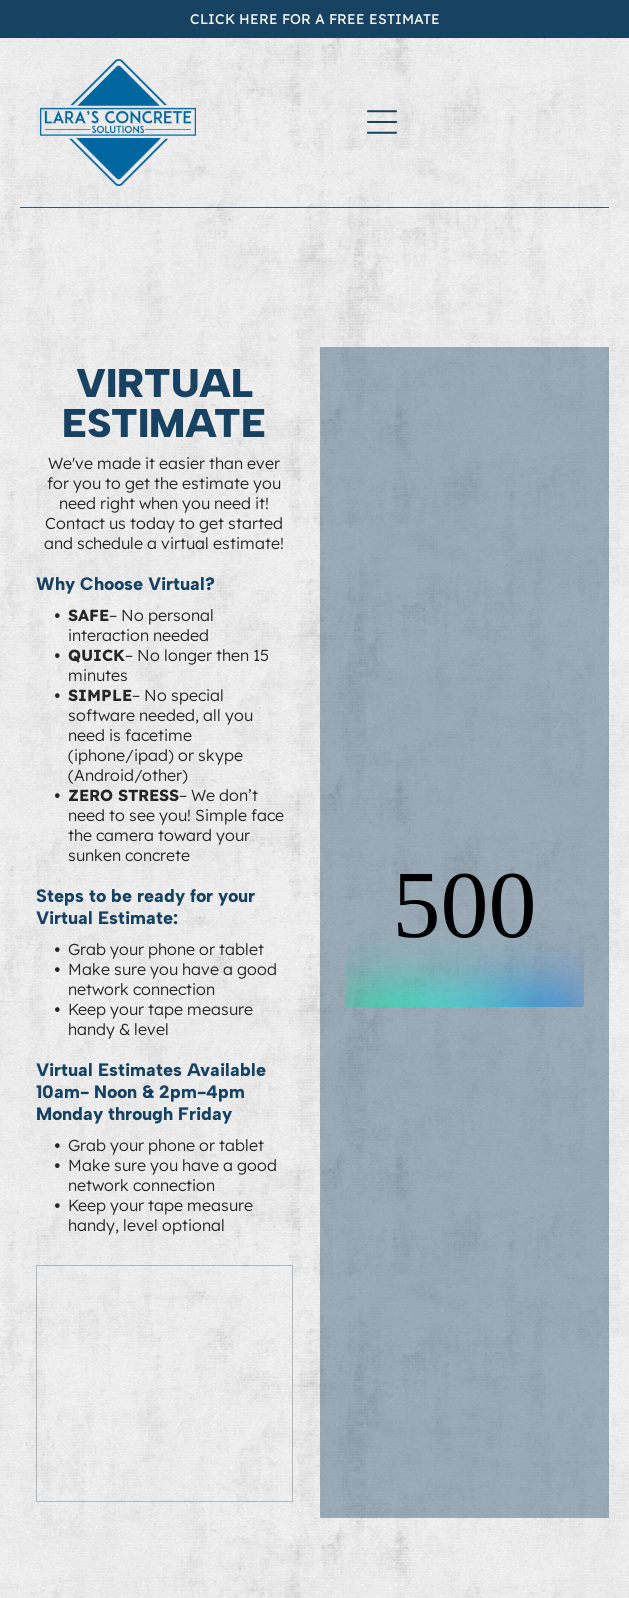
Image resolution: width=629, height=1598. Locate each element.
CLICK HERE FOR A (257, 19)
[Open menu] (382, 122)
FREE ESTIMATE (384, 19)
